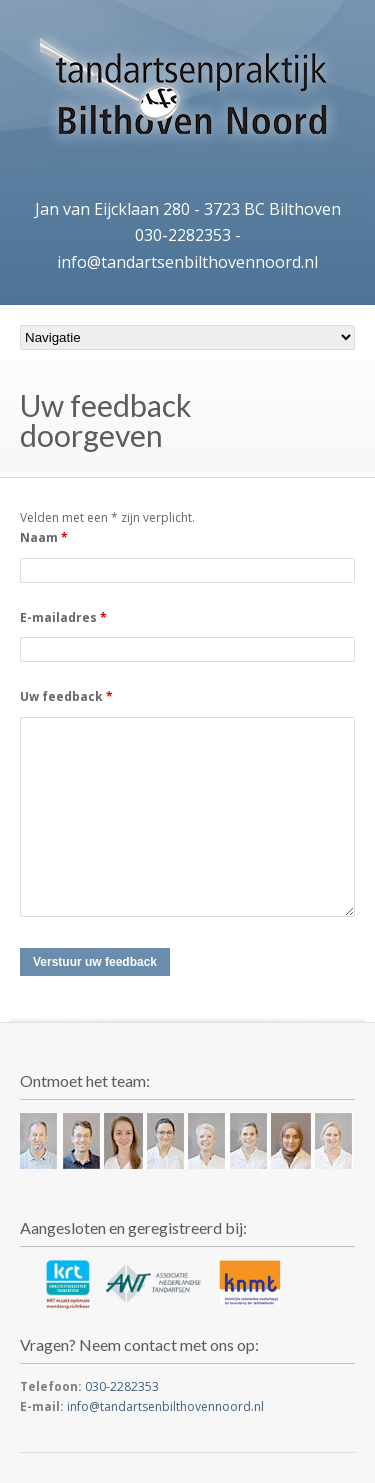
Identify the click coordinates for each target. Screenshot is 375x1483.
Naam (44, 537)
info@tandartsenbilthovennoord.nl (187, 262)
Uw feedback (66, 696)
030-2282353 (183, 235)
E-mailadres (63, 617)
